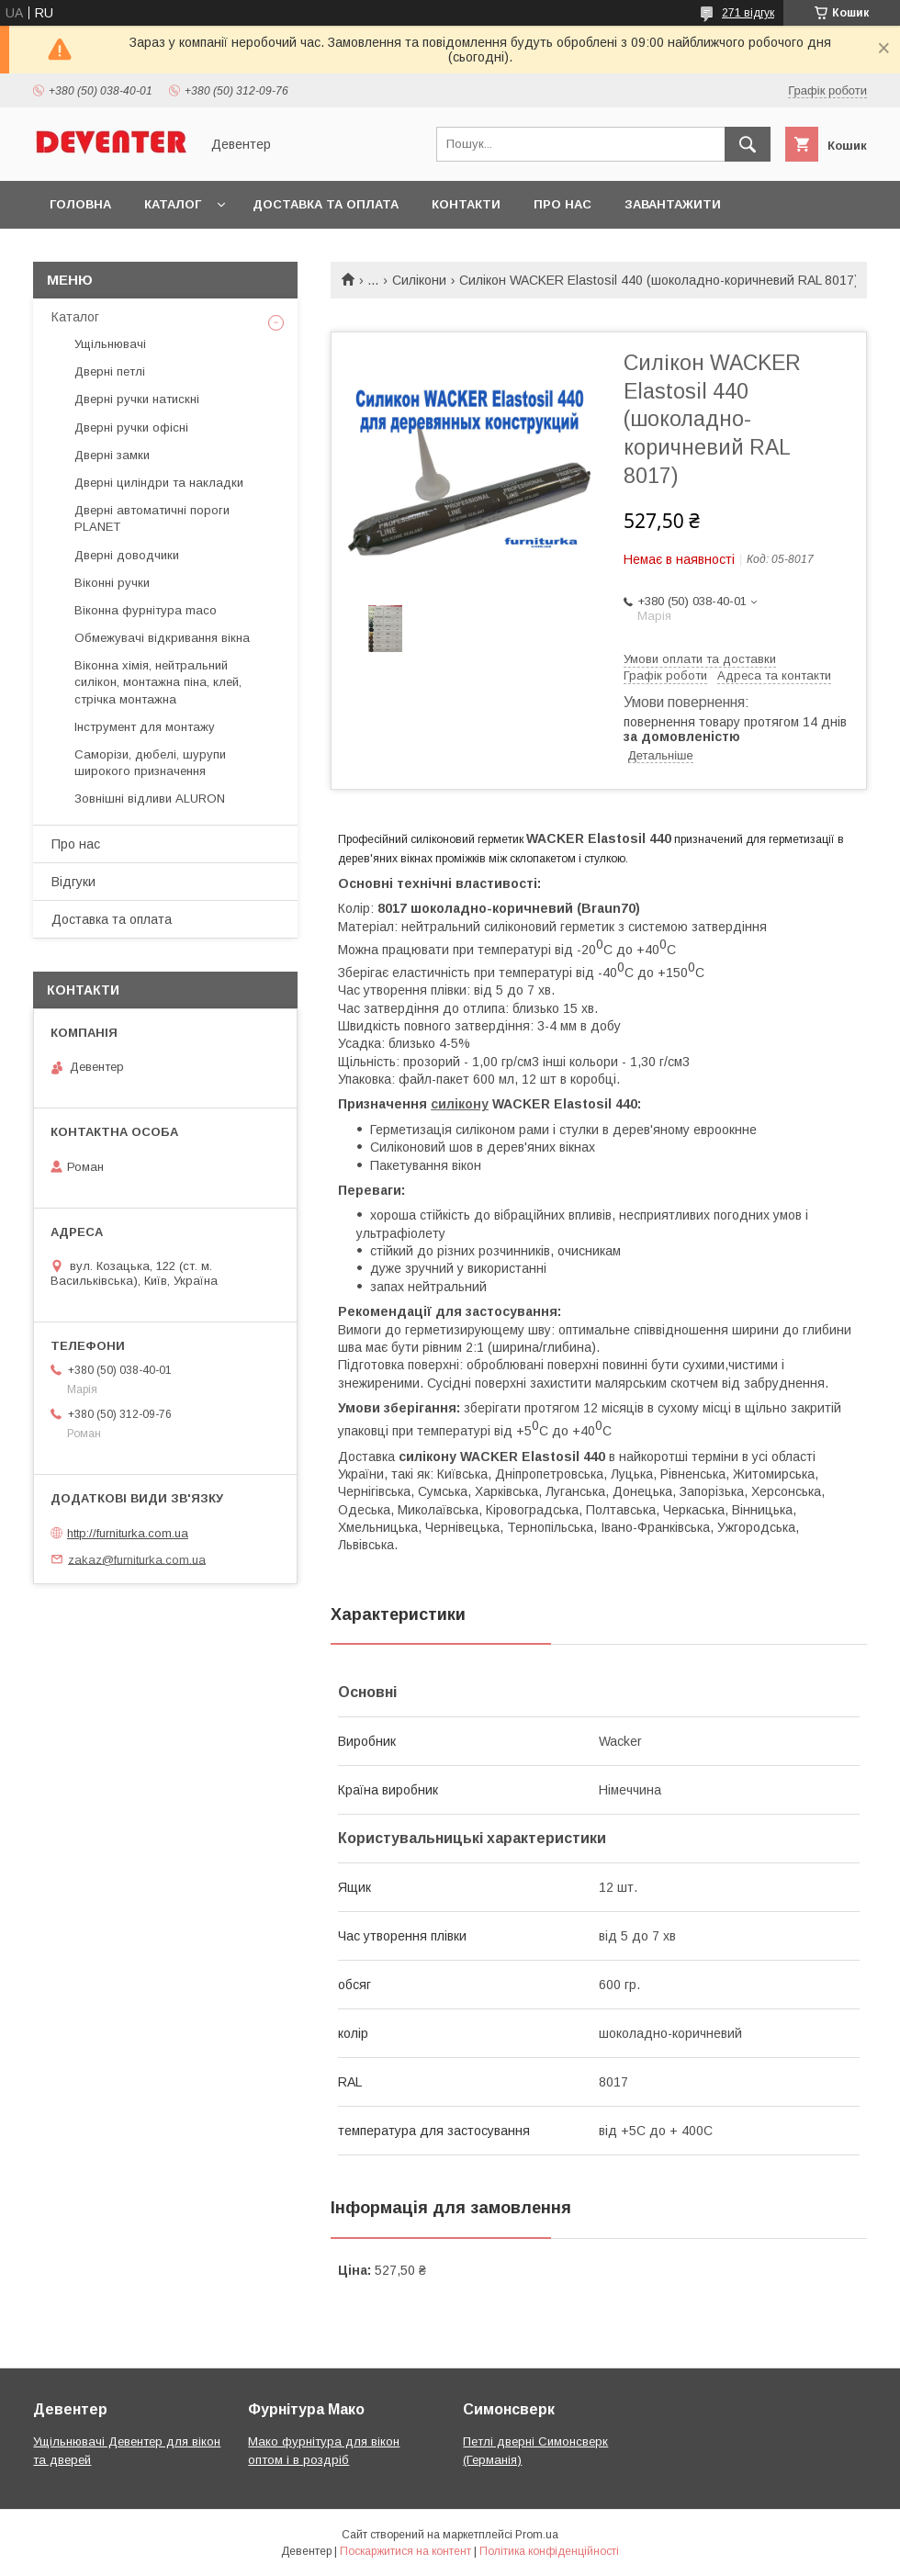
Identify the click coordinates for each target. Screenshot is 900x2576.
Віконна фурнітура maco (145, 610)
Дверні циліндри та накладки (158, 482)
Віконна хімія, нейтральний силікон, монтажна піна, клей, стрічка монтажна (158, 681)
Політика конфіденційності (549, 2551)
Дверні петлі (109, 371)
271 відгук (748, 12)
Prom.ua (536, 2534)
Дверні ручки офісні (131, 427)
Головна (80, 204)
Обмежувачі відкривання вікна (162, 638)
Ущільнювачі (110, 344)
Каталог (172, 204)
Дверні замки (112, 455)
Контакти (466, 204)
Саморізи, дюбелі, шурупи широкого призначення (150, 763)
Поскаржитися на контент (405, 2551)
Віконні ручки (112, 583)
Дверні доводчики (126, 555)
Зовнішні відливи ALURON (149, 798)
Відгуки (73, 881)
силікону (460, 1104)
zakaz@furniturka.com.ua (137, 1559)
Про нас (562, 204)
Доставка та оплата (326, 204)
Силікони (419, 280)
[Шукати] (748, 144)
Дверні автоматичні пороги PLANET (152, 518)
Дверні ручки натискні (136, 399)
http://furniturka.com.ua (127, 1533)
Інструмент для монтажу (144, 727)
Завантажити (672, 204)
